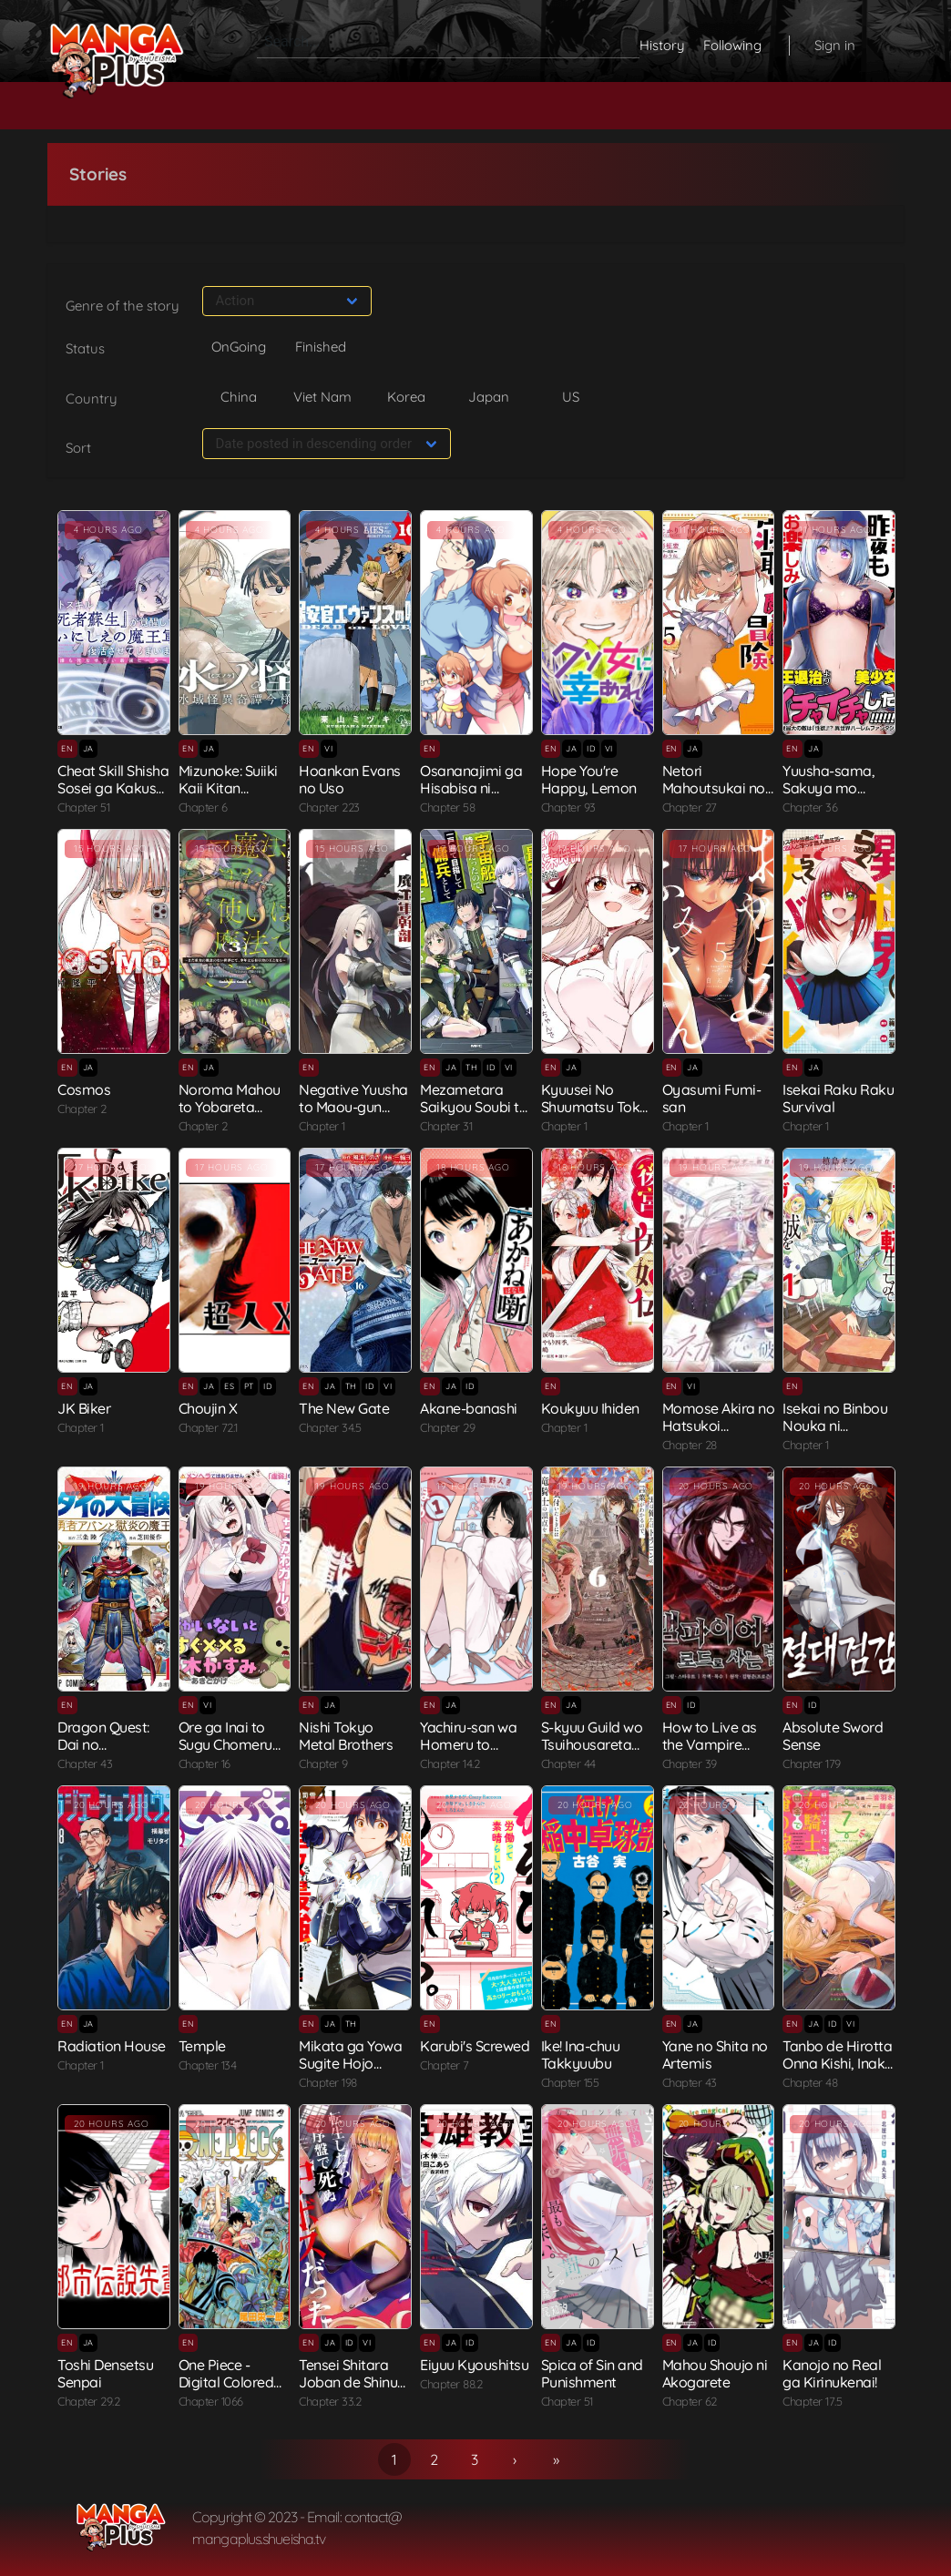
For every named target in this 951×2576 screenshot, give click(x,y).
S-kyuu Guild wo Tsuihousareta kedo (592, 1744)
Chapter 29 (447, 1427)
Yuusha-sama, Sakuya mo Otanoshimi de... (833, 788)
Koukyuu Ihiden (590, 1408)
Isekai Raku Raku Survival (838, 1098)
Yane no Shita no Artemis (715, 2054)
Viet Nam (322, 396)
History (662, 45)
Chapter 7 (444, 2065)
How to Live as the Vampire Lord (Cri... (709, 1744)
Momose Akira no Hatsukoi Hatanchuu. (718, 1425)
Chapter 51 (83, 807)
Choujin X (208, 1408)
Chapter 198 (328, 2082)
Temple (202, 2046)
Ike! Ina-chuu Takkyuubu (580, 2054)
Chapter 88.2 (451, 2384)
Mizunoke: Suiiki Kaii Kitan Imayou (228, 788)
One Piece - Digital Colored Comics (226, 2382)
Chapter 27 (689, 807)
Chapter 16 (204, 1763)
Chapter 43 (84, 1763)
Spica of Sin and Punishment (592, 2373)
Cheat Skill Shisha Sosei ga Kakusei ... (113, 788)
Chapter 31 (446, 1126)
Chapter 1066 (211, 2401)
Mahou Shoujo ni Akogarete (715, 2373)
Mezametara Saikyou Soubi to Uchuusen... (473, 1106)
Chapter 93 (568, 807)
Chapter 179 (811, 1763)
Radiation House (111, 2046)
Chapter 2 (82, 1108)
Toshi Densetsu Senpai (105, 2373)
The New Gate (344, 1408)
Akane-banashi (468, 1408)
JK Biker (83, 1408)
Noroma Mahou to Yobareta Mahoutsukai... (230, 1106)
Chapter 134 (208, 2065)
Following (732, 45)
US (570, 396)
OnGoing (238, 346)
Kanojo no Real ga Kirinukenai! (831, 2373)
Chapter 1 (322, 1126)
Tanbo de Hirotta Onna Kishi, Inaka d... (838, 2063)
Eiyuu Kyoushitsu (474, 2365)
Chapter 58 (447, 807)
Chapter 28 (689, 1444)
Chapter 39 (689, 1763)
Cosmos (83, 1089)
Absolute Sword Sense (832, 1735)
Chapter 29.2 (88, 2401)
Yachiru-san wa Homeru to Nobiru (468, 1744)
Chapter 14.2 (449, 1763)
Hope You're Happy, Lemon (589, 779)
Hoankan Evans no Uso (350, 779)
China (238, 396)
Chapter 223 (329, 807)
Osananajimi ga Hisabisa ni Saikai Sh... (471, 788)
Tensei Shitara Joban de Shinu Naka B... (348, 2382)
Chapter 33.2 (330, 2401)
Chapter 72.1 (208, 1427)
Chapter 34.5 (330, 1427)
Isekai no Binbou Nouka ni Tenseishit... (834, 1425)
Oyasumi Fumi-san (712, 1098)
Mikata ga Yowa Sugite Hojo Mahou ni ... (350, 2063)
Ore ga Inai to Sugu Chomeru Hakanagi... (225, 1744)
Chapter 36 (809, 807)
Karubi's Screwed (474, 2046)
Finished (320, 346)
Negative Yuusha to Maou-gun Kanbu (353, 1106)
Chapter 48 (809, 2082)
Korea (406, 396)
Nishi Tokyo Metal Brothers (346, 1735)
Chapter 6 (203, 807)
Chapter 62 (689, 2401)
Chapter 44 (568, 1763)
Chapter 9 (323, 1763)
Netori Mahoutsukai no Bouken (713, 788)
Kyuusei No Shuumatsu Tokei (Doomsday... (596, 1106)
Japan (488, 396)
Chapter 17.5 (812, 2401)
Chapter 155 (570, 2082)
